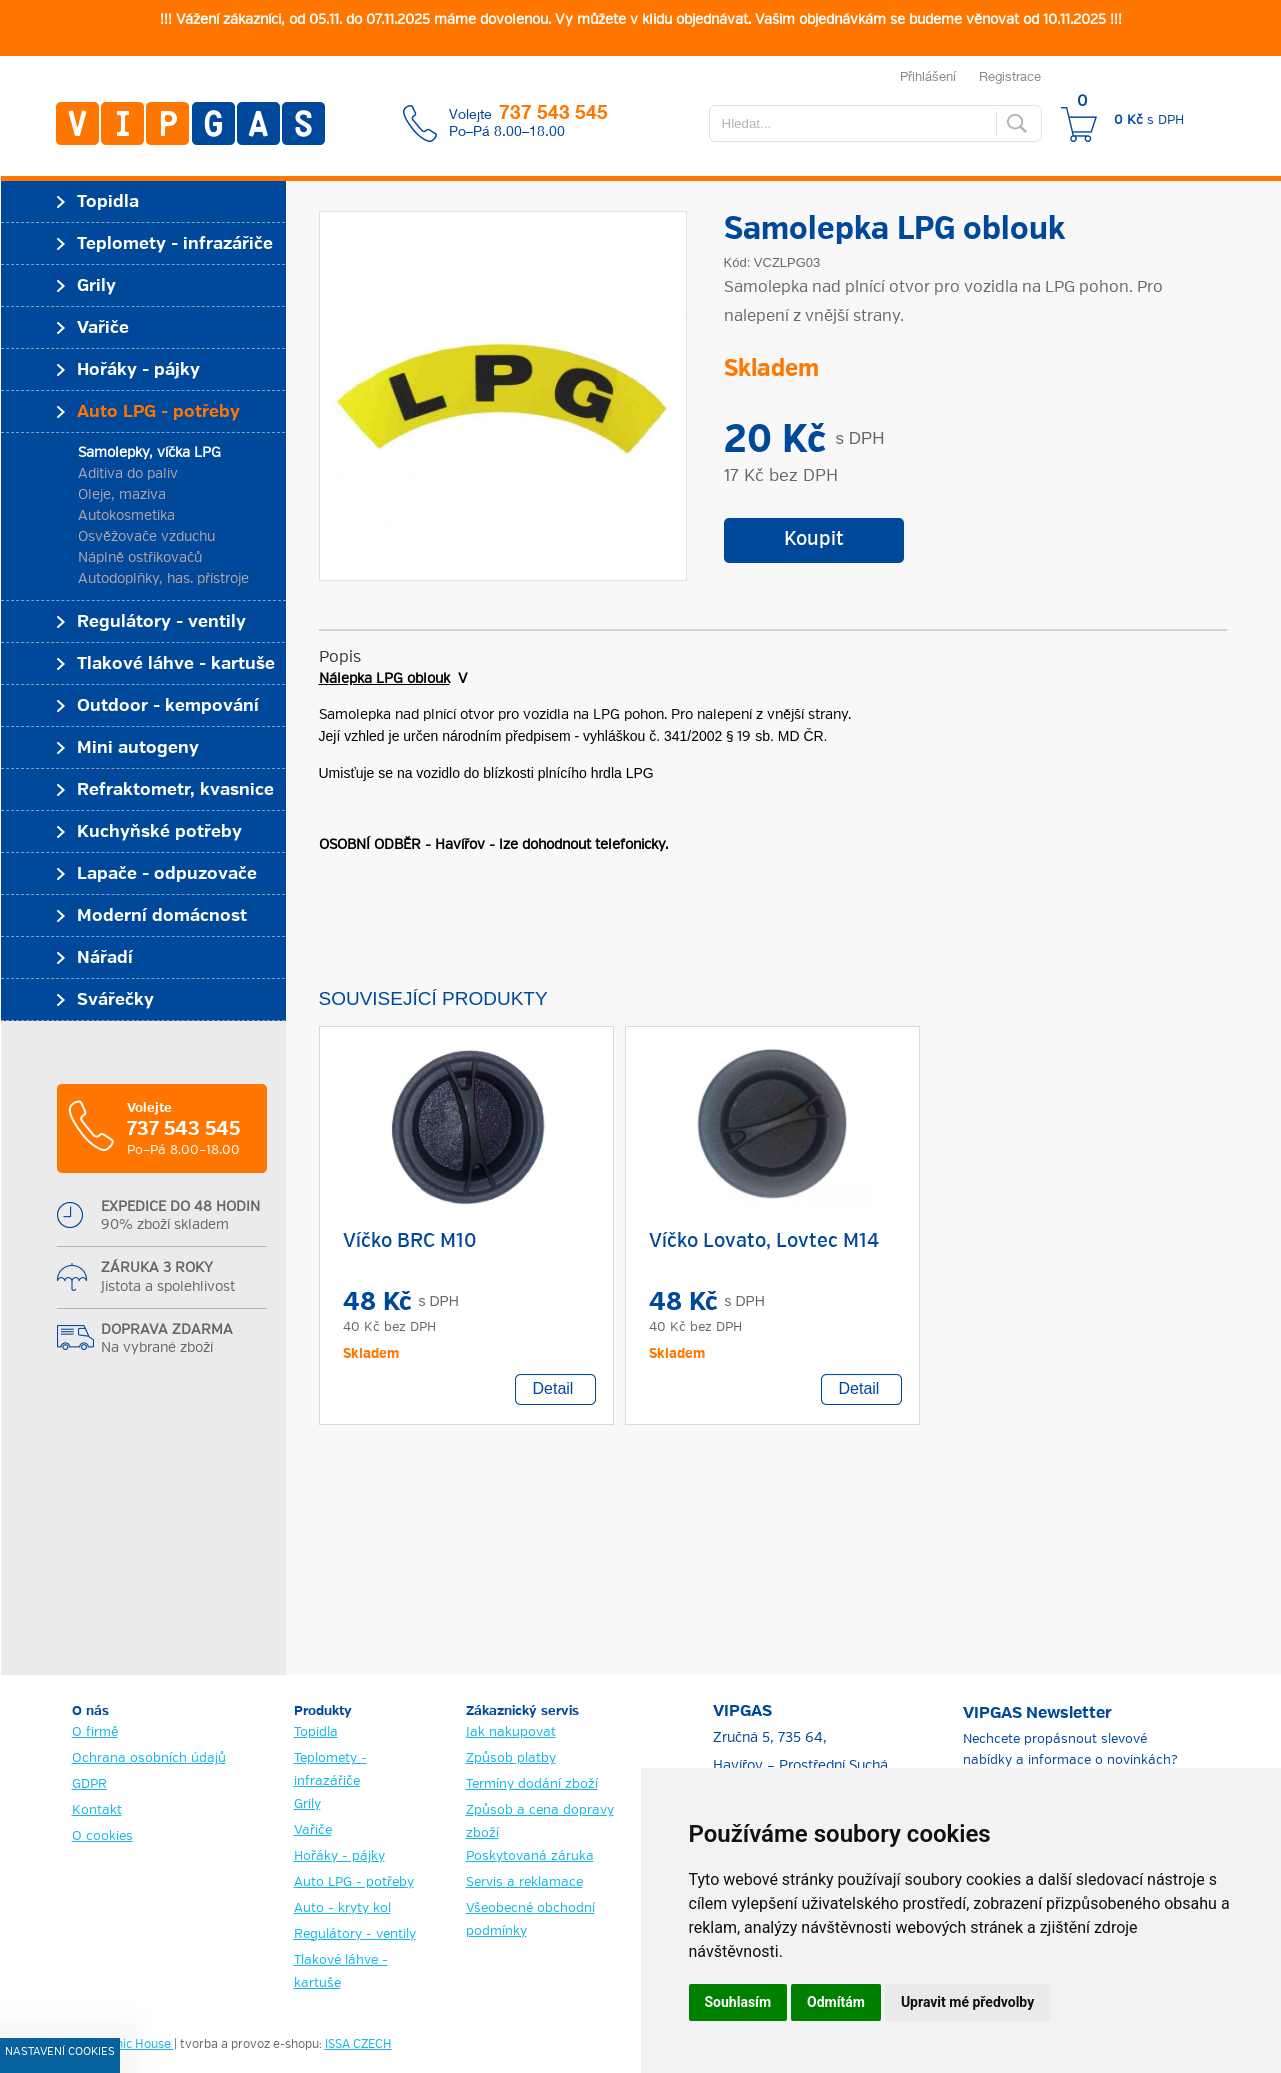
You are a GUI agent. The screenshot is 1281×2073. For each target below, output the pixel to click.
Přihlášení (928, 76)
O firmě (95, 1732)
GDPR (89, 1784)
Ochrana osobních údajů (149, 1758)
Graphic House (131, 2045)
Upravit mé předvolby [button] (967, 2002)
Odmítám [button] (836, 2002)
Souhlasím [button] (738, 2002)
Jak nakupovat (511, 1732)
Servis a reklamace (524, 1882)
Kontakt (97, 1810)
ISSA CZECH (358, 2045)
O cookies (102, 1836)
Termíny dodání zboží (532, 1784)
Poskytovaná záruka (530, 1856)
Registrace (1010, 76)
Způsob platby (511, 1758)
